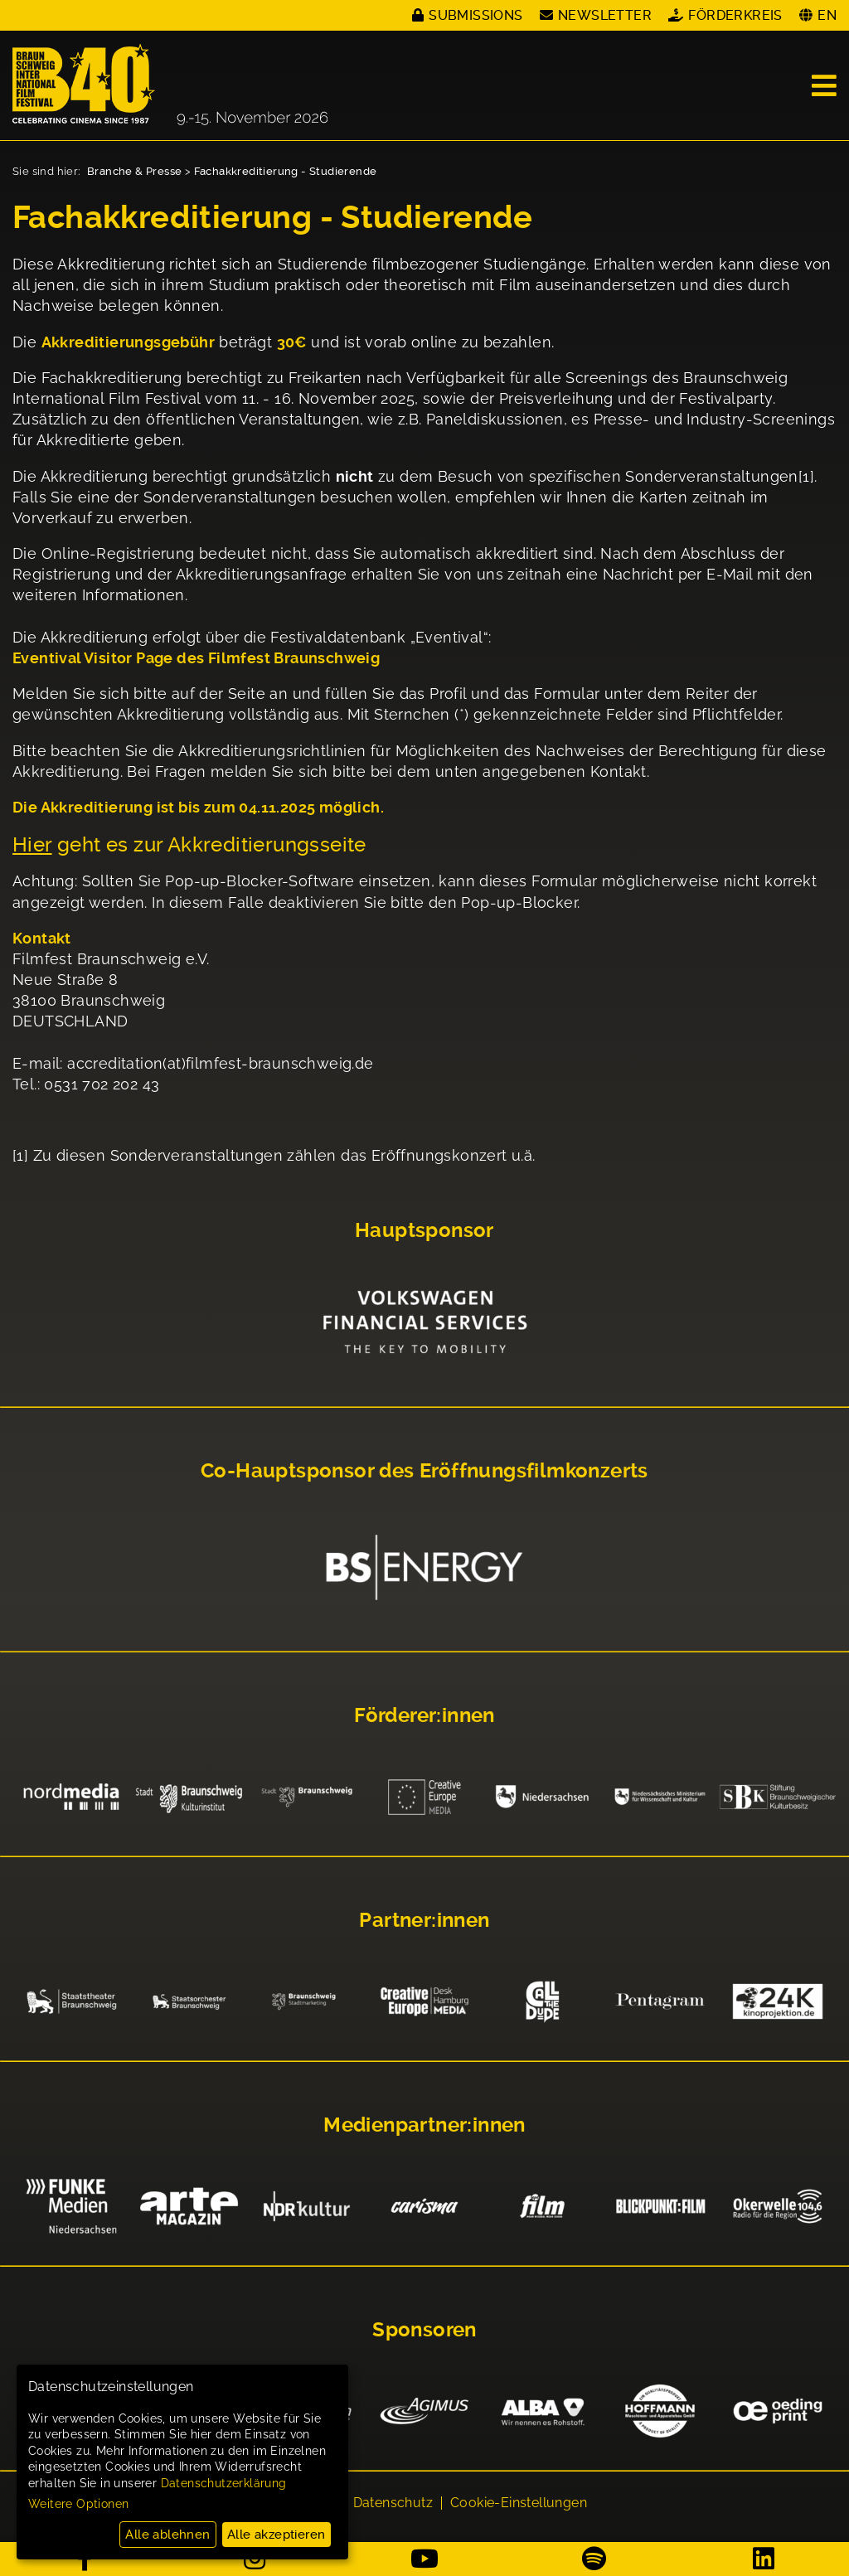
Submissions (475, 15)
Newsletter (605, 15)
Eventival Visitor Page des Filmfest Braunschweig (196, 658)
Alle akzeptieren (276, 2534)
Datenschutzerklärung (224, 2483)
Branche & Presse (134, 171)
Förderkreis (735, 15)
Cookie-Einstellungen (518, 2503)
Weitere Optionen (78, 2504)
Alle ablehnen (167, 2534)
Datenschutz (393, 2503)
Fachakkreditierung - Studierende (285, 171)
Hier (32, 844)
